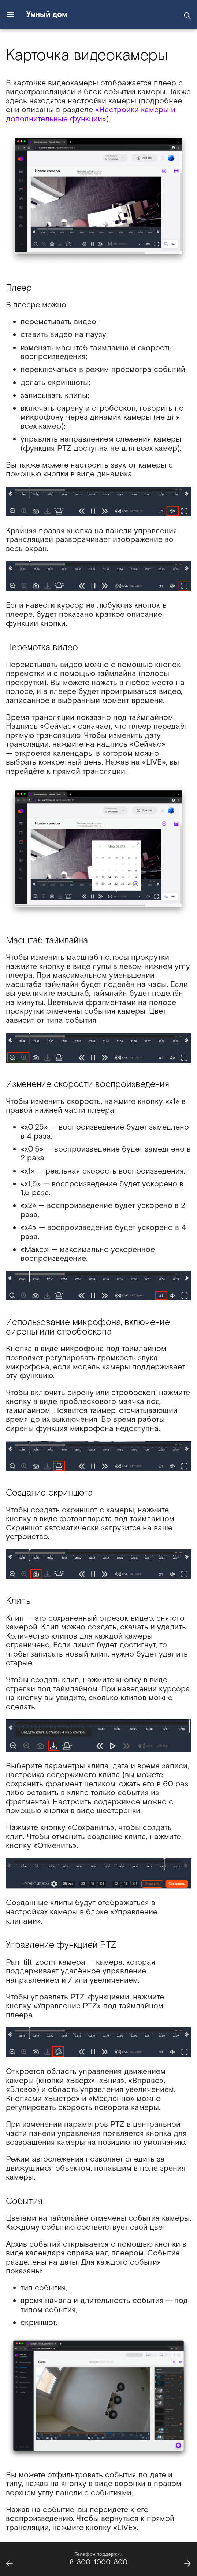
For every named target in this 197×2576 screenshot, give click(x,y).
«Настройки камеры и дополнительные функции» (90, 114)
